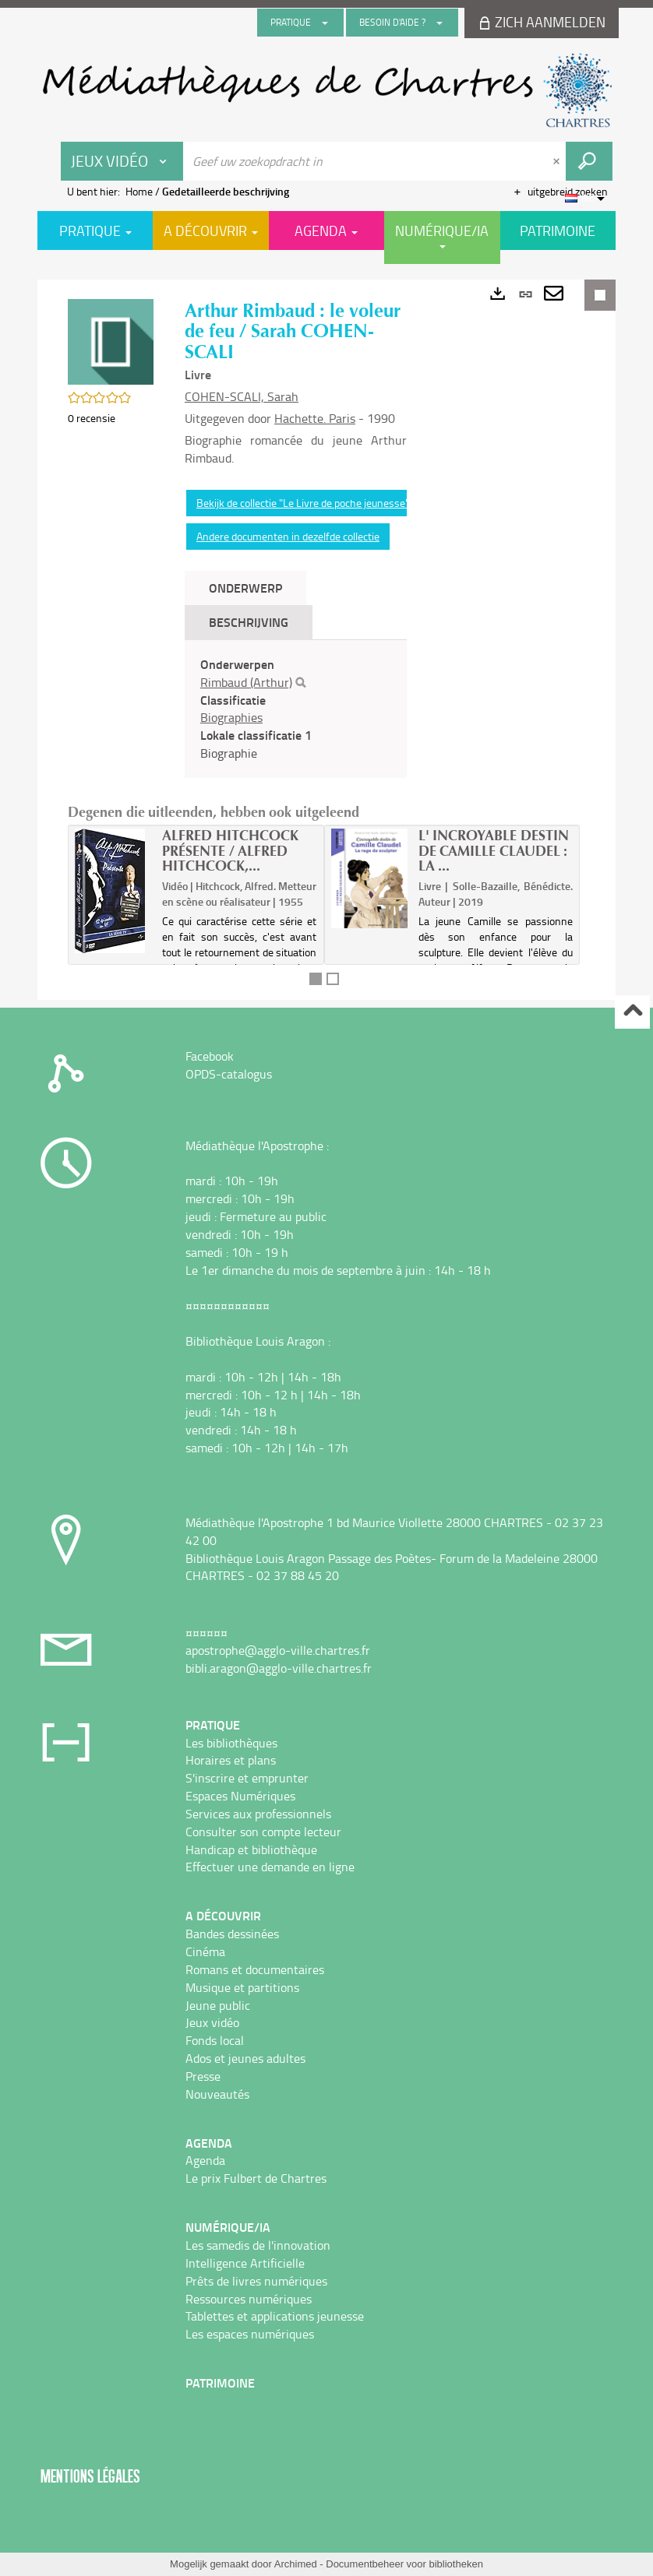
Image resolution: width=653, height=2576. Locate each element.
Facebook (209, 1056)
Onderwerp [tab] (245, 587)
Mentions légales (90, 2475)
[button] (111, 340)
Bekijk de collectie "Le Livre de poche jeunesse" (302, 502)
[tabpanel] (295, 709)
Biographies (231, 717)
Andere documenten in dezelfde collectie (287, 536)
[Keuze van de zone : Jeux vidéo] (122, 161)
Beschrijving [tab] (248, 622)
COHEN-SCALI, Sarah (241, 396)
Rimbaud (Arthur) (246, 682)
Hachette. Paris (314, 418)
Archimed (295, 2564)
